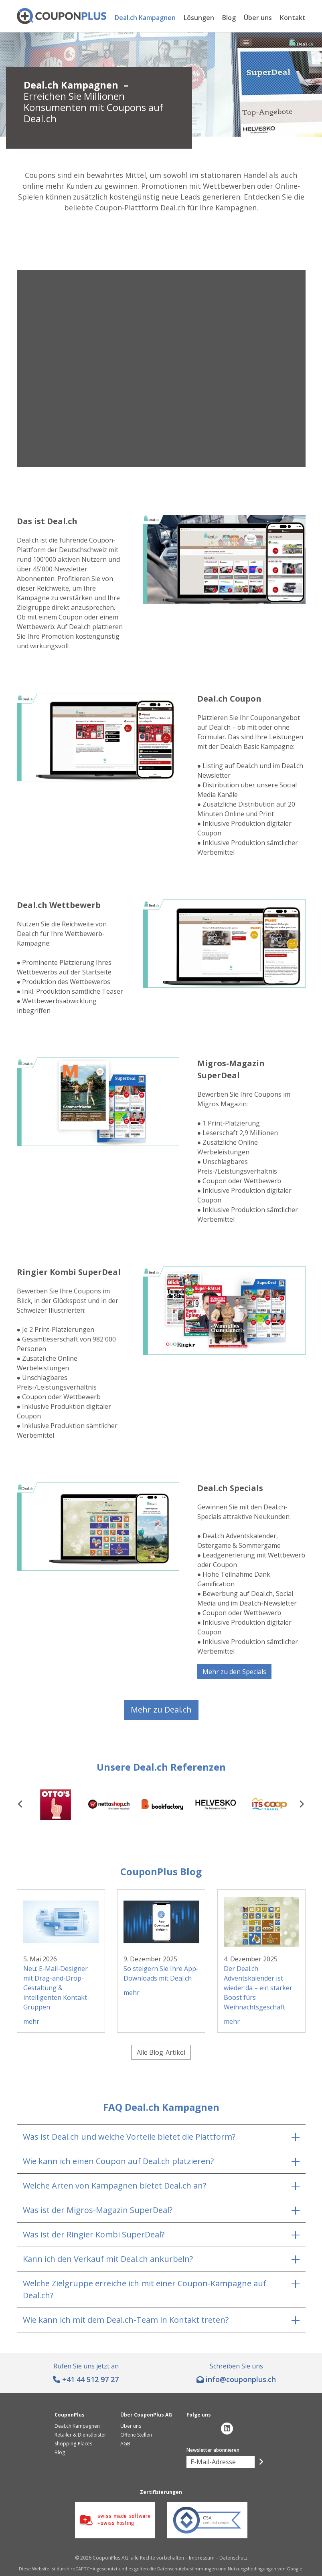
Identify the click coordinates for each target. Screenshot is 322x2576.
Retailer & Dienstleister (80, 2434)
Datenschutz (233, 2557)
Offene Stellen (136, 2434)
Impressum (202, 2557)
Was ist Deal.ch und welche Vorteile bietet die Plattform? (129, 2136)
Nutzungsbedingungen (252, 2569)
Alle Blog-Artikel (161, 2052)
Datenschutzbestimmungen (187, 2569)
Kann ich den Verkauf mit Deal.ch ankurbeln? (108, 2258)
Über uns (258, 17)
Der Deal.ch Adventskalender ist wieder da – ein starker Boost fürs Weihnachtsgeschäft (258, 1987)
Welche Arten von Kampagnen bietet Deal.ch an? (114, 2185)
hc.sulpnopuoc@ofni (241, 2379)
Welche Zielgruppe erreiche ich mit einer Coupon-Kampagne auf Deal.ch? (144, 2289)
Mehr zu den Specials (234, 1671)
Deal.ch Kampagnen (145, 17)
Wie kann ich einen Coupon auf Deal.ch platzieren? (118, 2161)
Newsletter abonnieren (212, 2450)
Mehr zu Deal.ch (161, 1709)
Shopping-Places (73, 2443)
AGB (125, 2443)
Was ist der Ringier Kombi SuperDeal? (93, 2234)
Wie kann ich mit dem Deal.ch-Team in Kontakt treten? (126, 2319)
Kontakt (293, 17)
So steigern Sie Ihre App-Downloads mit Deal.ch (161, 1973)
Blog (229, 17)
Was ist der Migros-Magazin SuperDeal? (97, 2210)
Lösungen (199, 17)
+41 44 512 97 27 (90, 2379)
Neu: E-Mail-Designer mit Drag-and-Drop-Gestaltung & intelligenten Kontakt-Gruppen (56, 1987)
